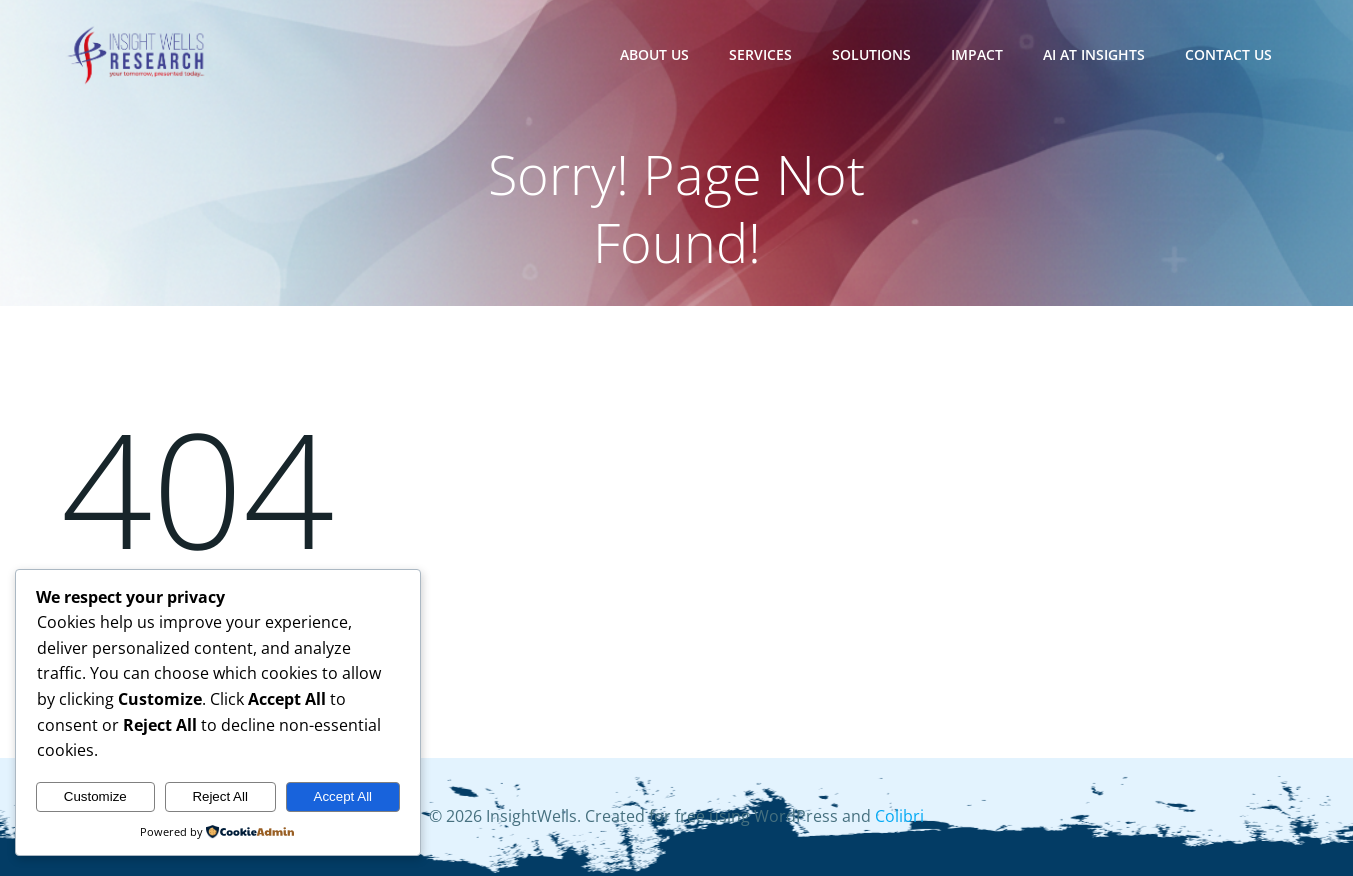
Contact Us (1229, 54)
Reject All (220, 796)
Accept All (343, 796)
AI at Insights (1095, 54)
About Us (655, 54)
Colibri (899, 817)
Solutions (872, 54)
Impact (978, 54)
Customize (95, 796)
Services (761, 54)
